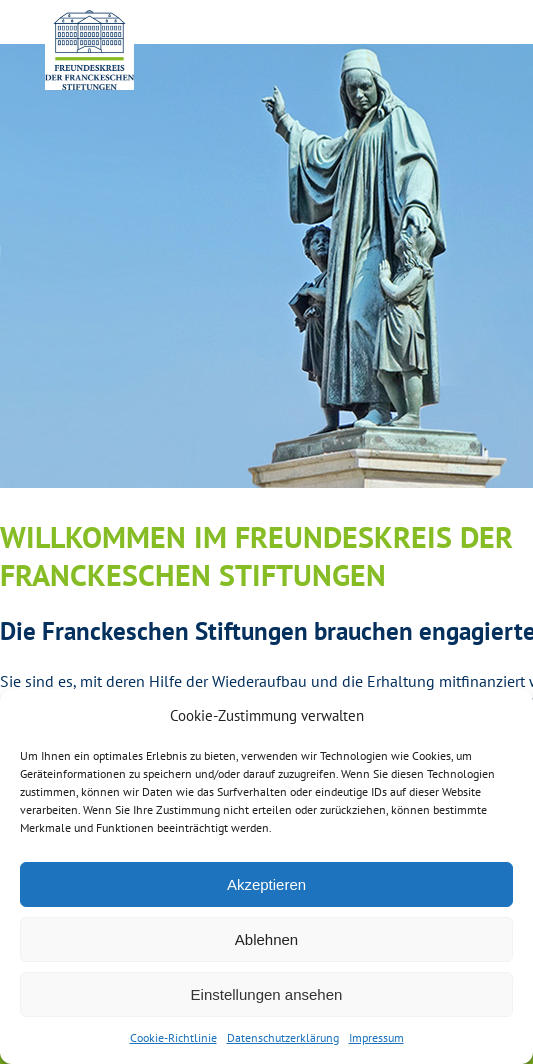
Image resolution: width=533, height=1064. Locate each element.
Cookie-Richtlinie (173, 1037)
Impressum (376, 1037)
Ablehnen (266, 939)
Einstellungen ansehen (267, 994)
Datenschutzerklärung (283, 1037)
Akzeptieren (266, 884)
